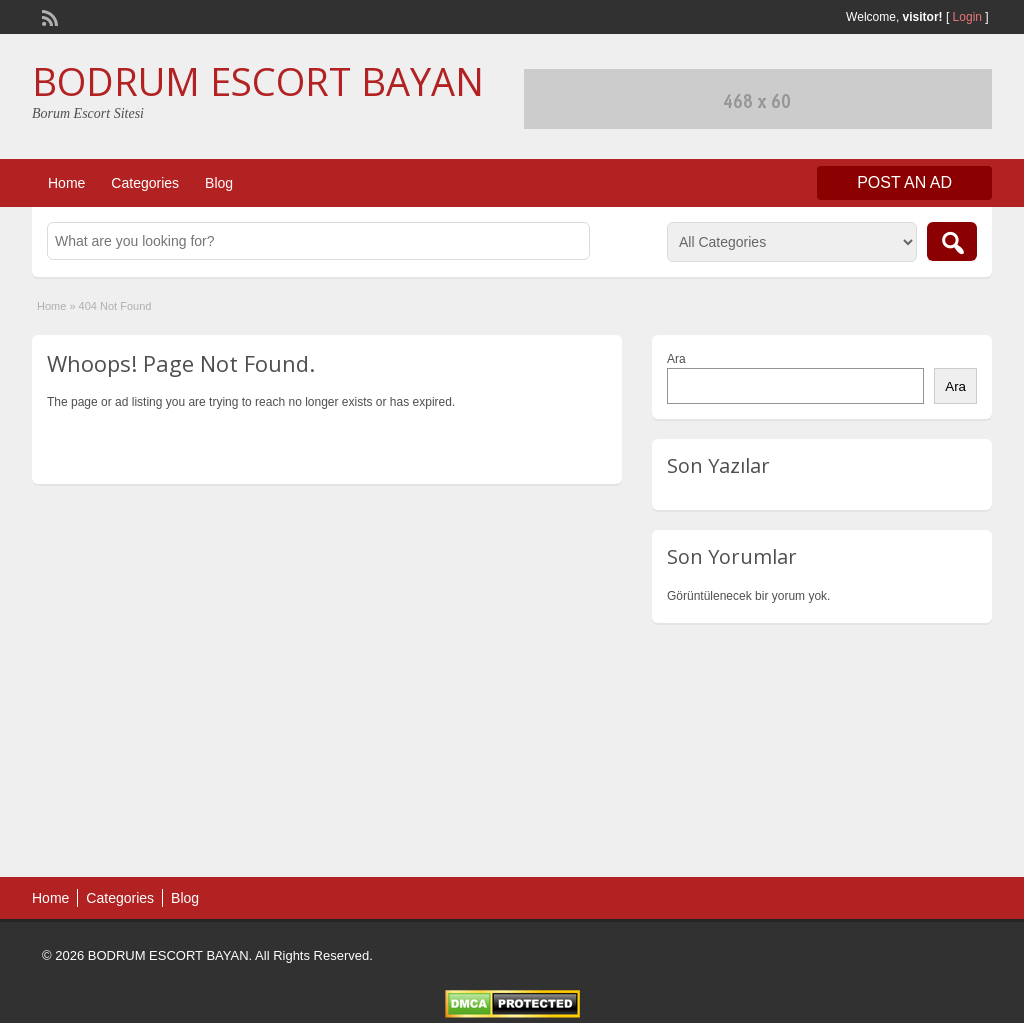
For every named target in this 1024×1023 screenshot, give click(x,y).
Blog (219, 183)
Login (967, 17)
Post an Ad (904, 182)
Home (66, 183)
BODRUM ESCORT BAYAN (258, 81)
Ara (676, 359)
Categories (145, 183)
